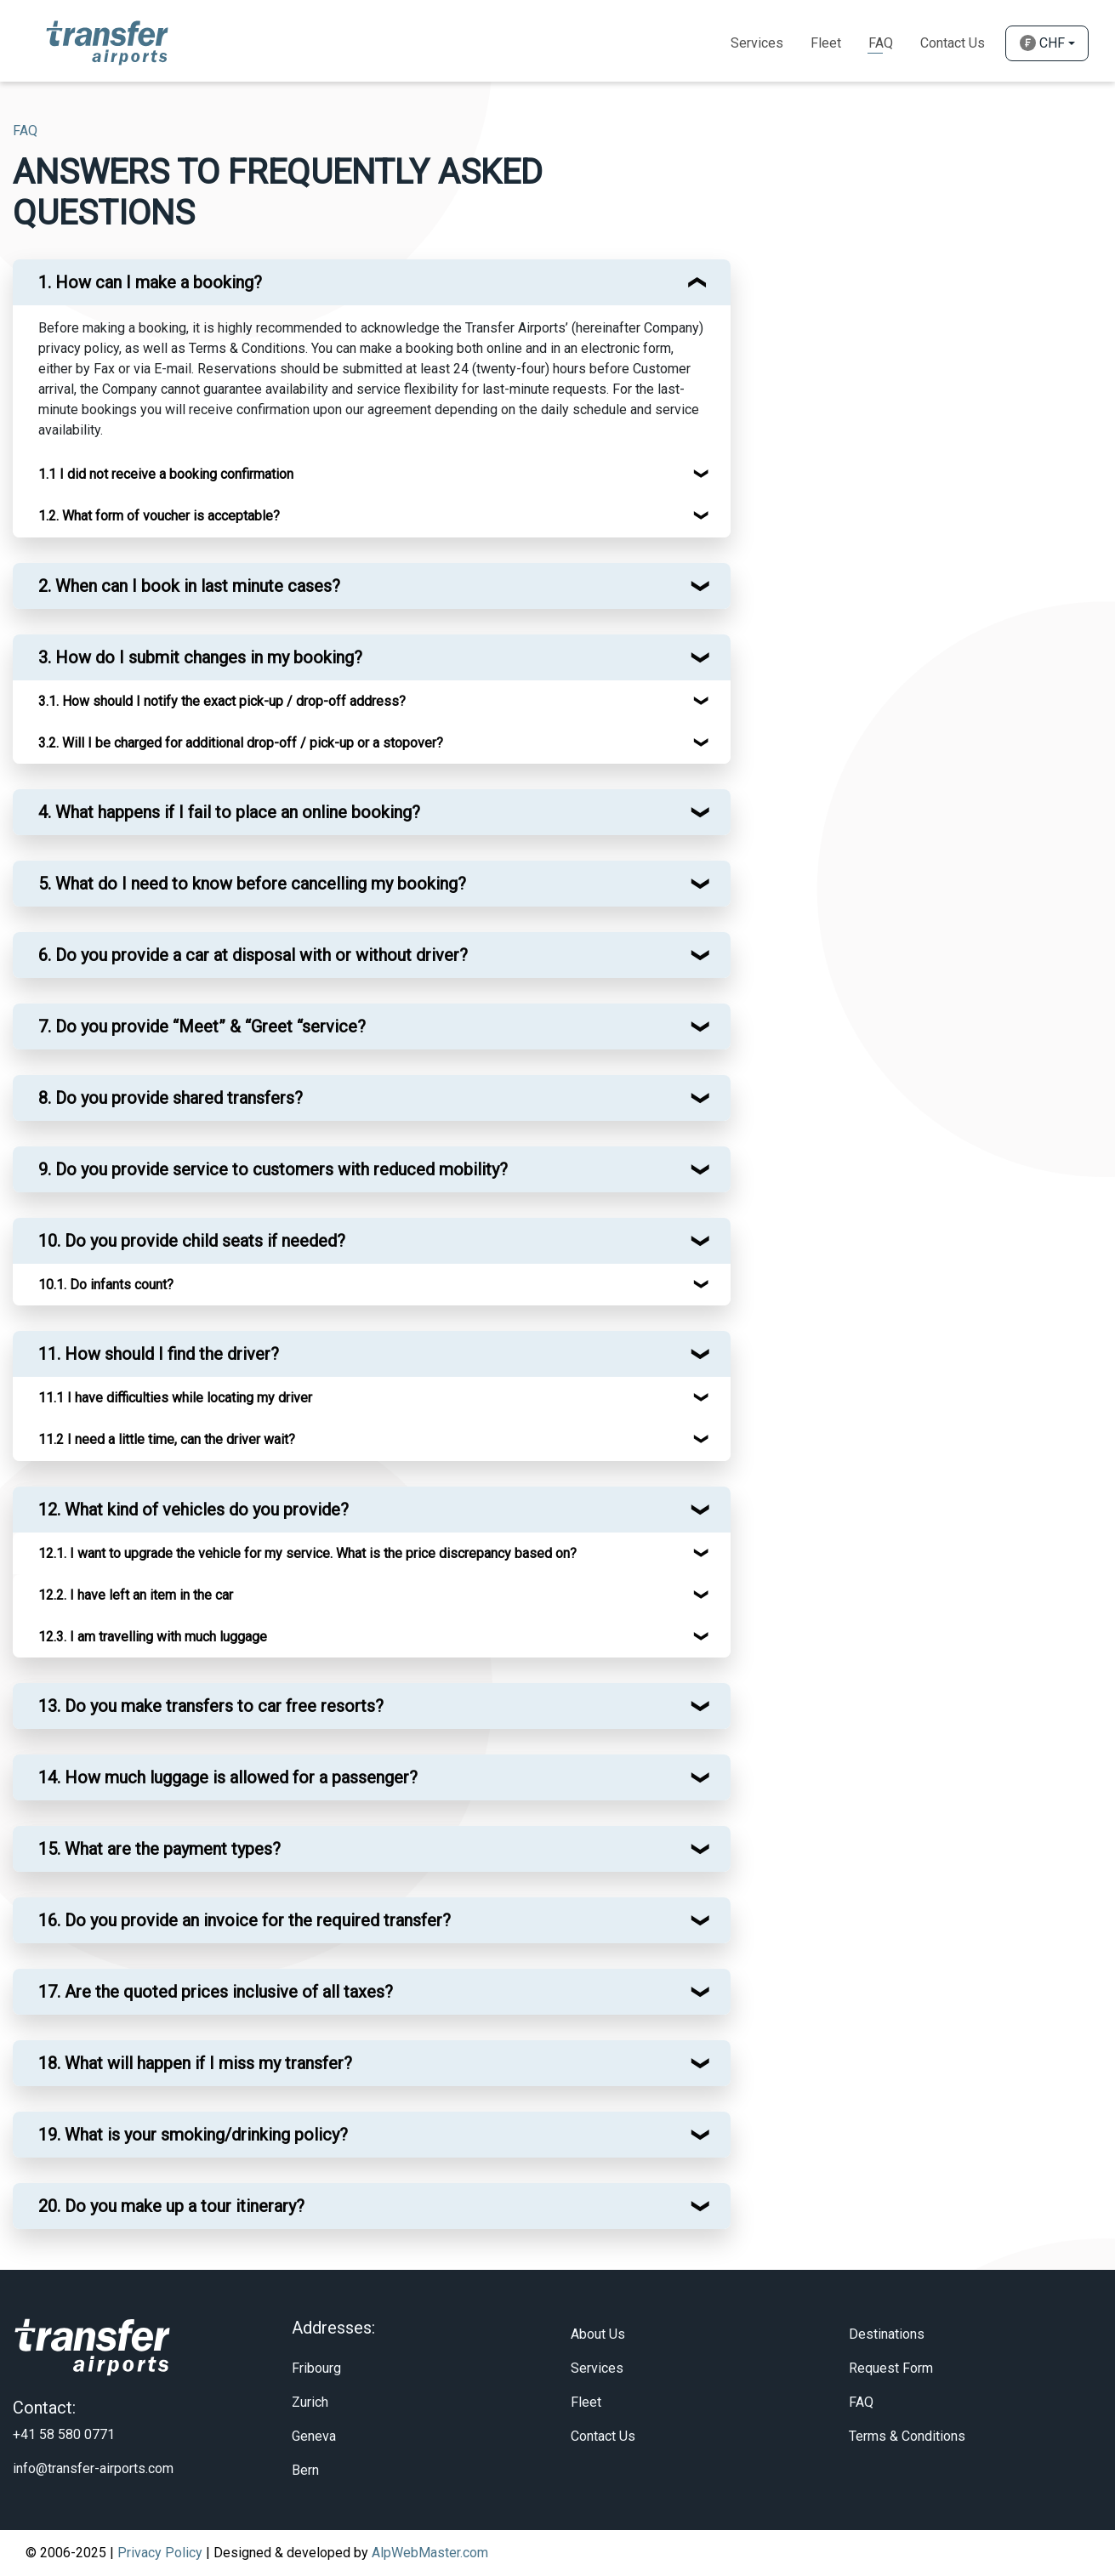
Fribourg (316, 2368)
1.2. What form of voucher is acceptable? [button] (159, 516)
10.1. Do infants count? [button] (106, 1285)
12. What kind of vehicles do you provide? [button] (193, 1509)
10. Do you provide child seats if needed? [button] (191, 1241)
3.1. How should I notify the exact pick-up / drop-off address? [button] (222, 701)
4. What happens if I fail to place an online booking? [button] (229, 812)
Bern (305, 2470)
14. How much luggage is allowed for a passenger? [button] (228, 1777)
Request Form (891, 2368)
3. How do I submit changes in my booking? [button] (200, 657)
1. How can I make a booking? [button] (150, 282)
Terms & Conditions (907, 2436)
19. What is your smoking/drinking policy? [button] (193, 2134)
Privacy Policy (159, 2553)
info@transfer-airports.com (93, 2468)
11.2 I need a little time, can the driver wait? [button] (166, 1439)
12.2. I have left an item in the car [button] (135, 1595)
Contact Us (952, 43)
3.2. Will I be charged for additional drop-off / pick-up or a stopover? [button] (240, 743)
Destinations (886, 2334)
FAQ (861, 2402)
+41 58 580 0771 (64, 2434)
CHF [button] (1042, 43)
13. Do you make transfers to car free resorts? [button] (211, 1706)
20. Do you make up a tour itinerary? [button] (171, 2206)
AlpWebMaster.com (430, 2553)
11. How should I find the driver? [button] (158, 1354)
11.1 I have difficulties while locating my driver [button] (175, 1398)
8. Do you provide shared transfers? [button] (170, 1098)
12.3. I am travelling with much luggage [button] (152, 1637)
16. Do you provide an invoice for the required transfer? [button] (244, 1920)
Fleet (826, 43)
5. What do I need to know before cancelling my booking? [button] (252, 883)
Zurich (310, 2402)
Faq (880, 43)
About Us (598, 2334)
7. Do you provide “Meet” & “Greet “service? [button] (202, 1026)
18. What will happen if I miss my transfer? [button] (195, 2063)
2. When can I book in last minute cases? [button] (189, 586)
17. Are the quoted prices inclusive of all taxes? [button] (215, 1992)
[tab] (372, 282)
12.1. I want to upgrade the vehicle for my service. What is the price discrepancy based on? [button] (307, 1553)
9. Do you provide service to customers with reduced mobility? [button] (273, 1169)
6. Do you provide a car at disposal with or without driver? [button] (253, 955)
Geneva (314, 2436)
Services (757, 43)
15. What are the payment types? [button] (159, 1849)
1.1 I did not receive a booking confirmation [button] (165, 474)
